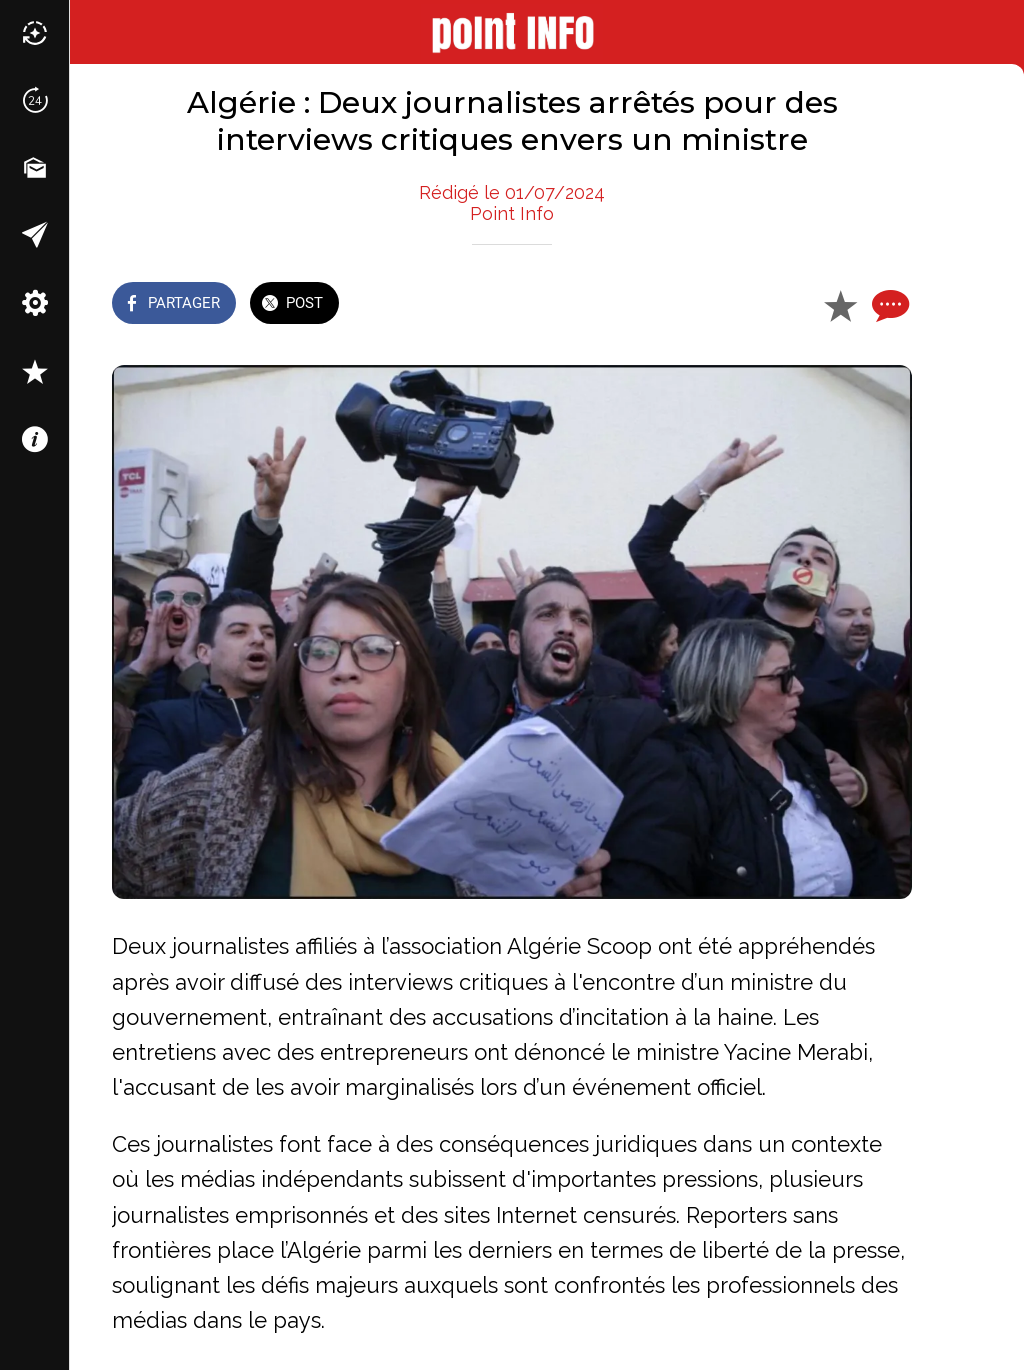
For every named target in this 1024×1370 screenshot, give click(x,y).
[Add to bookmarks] (840, 305)
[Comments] (888, 305)
